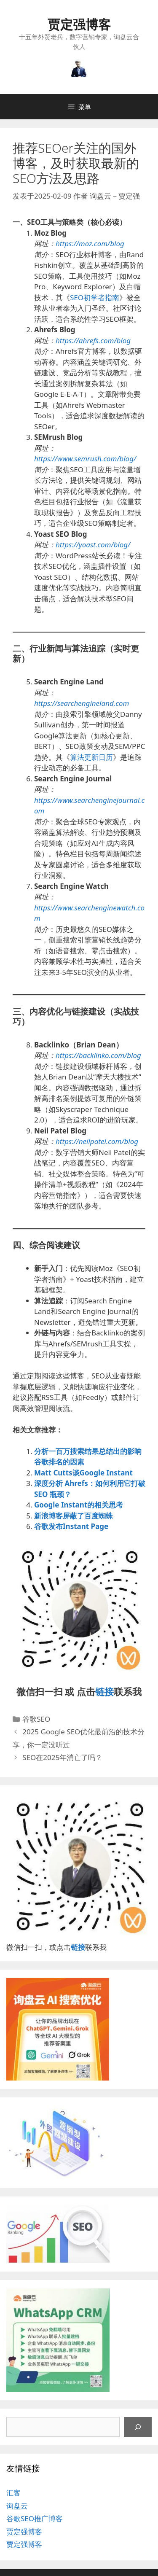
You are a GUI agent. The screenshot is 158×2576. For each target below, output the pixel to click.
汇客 (13, 2493)
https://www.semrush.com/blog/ (85, 458)
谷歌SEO (36, 1719)
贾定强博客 (79, 24)
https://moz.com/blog (90, 243)
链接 (104, 1691)
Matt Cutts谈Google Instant (83, 1473)
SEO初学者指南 (94, 297)
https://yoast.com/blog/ (93, 544)
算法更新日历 (91, 757)
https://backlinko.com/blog (98, 1055)
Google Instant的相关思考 (78, 1505)
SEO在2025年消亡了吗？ (62, 1757)
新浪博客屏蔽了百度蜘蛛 (73, 1516)
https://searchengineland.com (81, 703)
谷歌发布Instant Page (71, 1526)
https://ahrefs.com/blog (93, 340)
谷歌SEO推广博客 (34, 2518)
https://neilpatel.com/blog (97, 1141)
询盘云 (17, 2506)
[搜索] (138, 2427)
